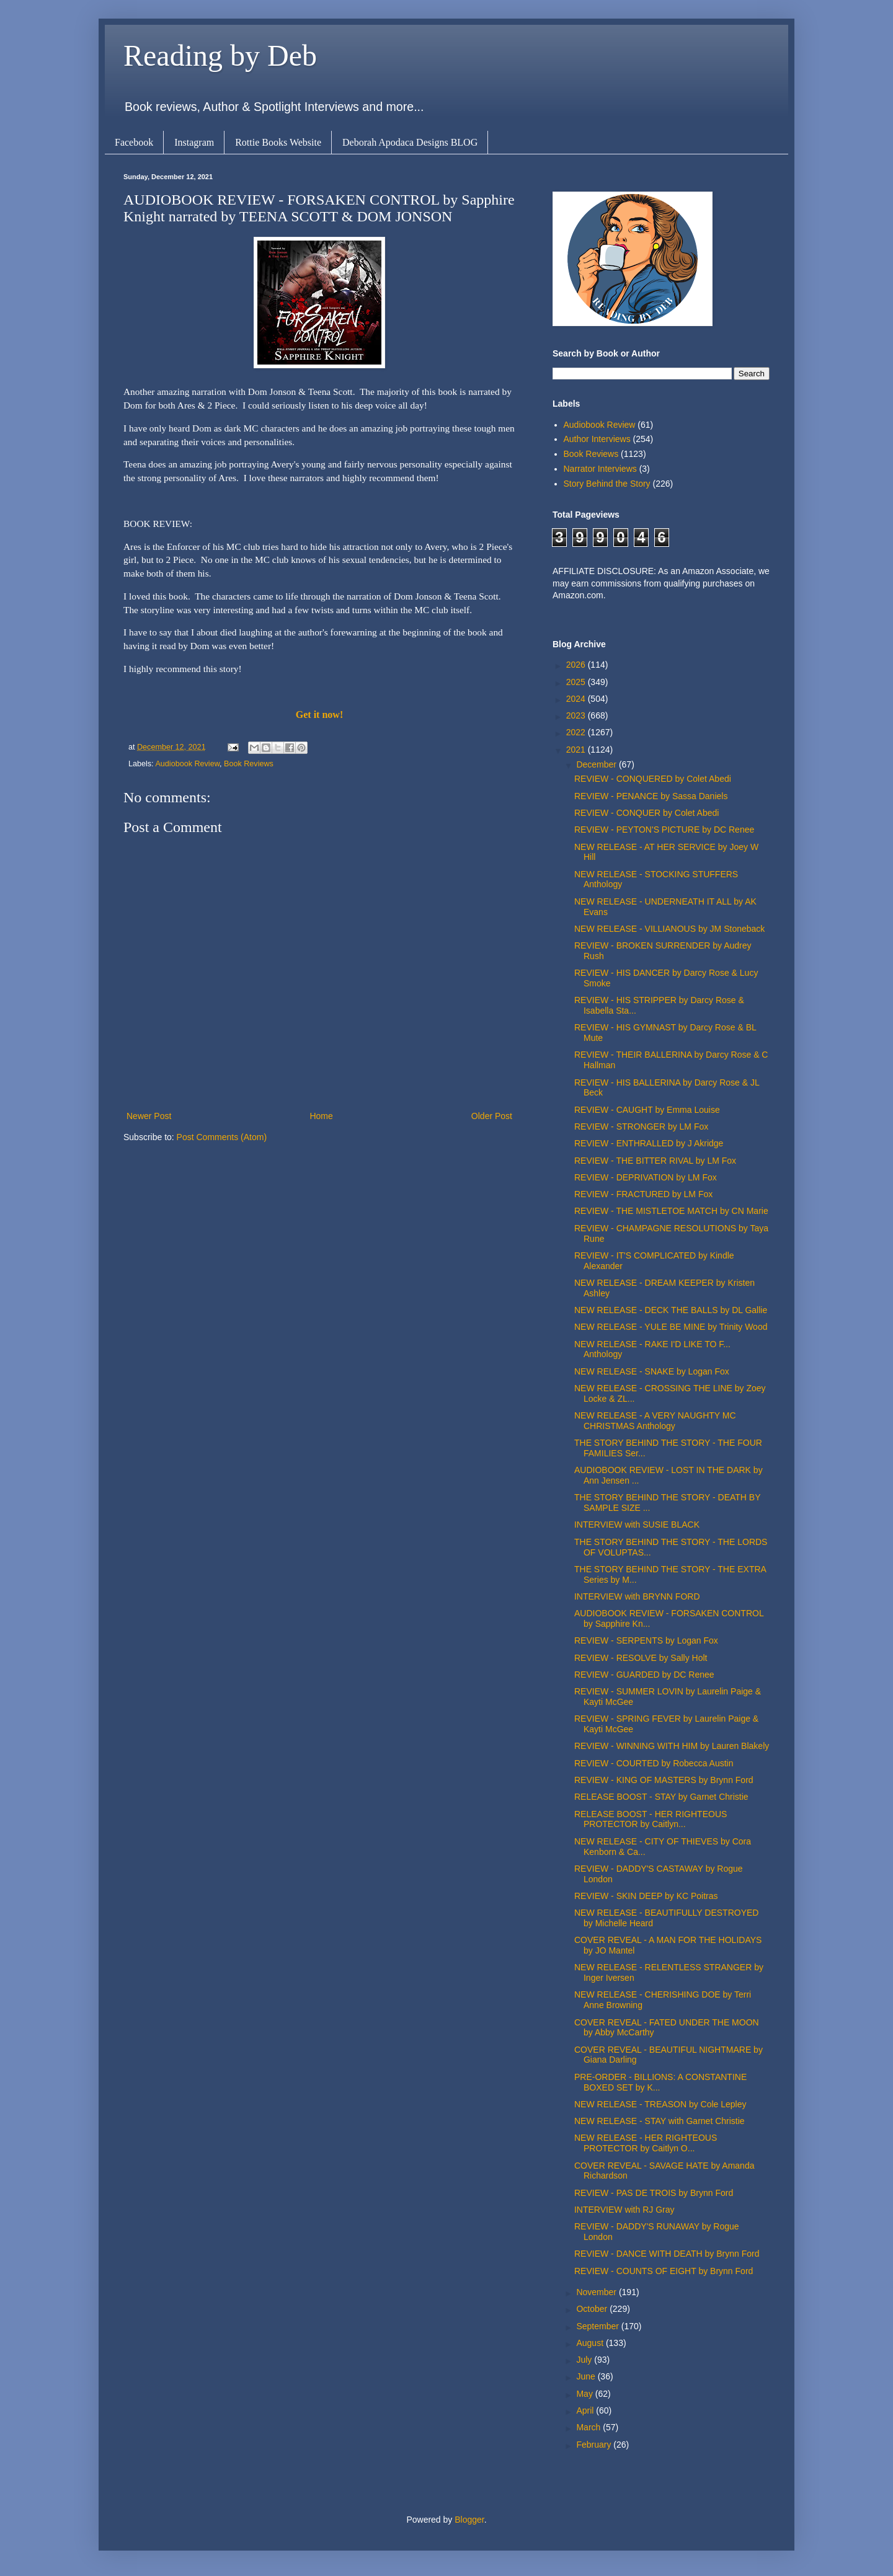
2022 (577, 732)
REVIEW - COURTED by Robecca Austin (653, 1763)
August (590, 2343)
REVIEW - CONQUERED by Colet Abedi (652, 779)
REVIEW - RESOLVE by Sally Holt (640, 1658)
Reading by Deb (220, 55)
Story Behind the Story (607, 484)
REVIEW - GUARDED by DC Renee (644, 1675)
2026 (577, 665)
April (586, 2410)
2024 (577, 699)
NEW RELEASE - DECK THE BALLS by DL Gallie (670, 1310)
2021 (577, 750)
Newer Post (149, 1116)
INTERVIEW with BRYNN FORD (637, 1596)
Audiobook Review (187, 763)
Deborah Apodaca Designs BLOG (410, 142)
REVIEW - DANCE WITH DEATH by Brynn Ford (666, 2254)
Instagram (194, 142)
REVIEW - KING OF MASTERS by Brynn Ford (663, 1780)
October (593, 2309)
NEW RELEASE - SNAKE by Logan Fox (651, 1371)
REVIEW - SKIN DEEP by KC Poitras (646, 1896)
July (585, 2360)
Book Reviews (248, 763)
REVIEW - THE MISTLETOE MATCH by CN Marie (671, 1211)
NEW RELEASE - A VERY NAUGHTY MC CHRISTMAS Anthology (655, 1420)
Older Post (491, 1116)
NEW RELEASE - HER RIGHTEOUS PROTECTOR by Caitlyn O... (645, 2143)
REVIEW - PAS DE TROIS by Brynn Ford (653, 2193)
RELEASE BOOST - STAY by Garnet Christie (661, 1797)
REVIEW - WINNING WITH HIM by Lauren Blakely (671, 1746)
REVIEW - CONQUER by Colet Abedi (646, 813)
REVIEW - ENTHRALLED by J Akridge (648, 1143)
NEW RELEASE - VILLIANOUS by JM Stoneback (669, 929)
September (598, 2326)
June (586, 2376)
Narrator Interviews (600, 469)
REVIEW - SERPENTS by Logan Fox (646, 1640)
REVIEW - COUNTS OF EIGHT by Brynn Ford (663, 2271)
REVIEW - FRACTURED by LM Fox (643, 1194)
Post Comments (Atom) (222, 1137)
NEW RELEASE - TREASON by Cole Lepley (660, 2104)
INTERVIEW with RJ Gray (624, 2210)
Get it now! (319, 714)
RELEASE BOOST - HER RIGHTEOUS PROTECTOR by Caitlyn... (650, 1819)
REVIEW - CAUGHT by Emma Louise (647, 1110)
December (597, 764)
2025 (577, 682)
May (585, 2394)
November (597, 2292)
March (589, 2427)
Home (320, 1116)
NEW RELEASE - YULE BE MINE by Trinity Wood (670, 1327)
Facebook (134, 142)
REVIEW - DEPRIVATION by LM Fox (645, 1177)
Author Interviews (597, 439)
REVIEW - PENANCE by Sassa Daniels (650, 796)
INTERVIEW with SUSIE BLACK (637, 1524)
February (594, 2445)
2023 (577, 715)
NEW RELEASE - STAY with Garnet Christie (659, 2121)
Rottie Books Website (278, 142)
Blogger (469, 2520)
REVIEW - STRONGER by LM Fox (641, 1126)
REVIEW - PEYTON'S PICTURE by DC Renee (664, 829)
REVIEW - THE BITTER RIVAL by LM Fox (655, 1161)
